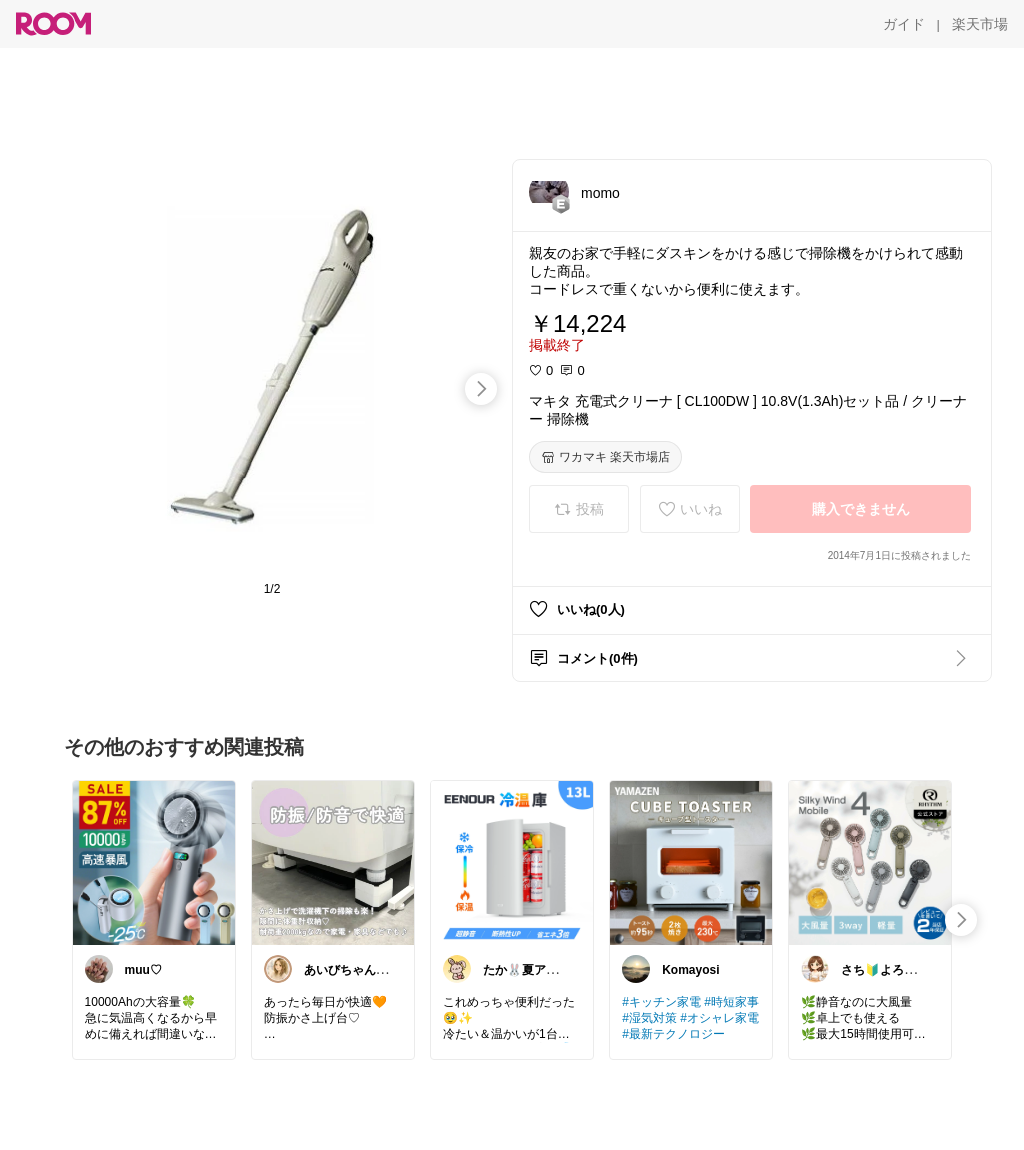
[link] (154, 862)
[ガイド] (904, 24)
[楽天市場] (980, 24)
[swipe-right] (481, 389)
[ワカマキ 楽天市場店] (605, 457)
